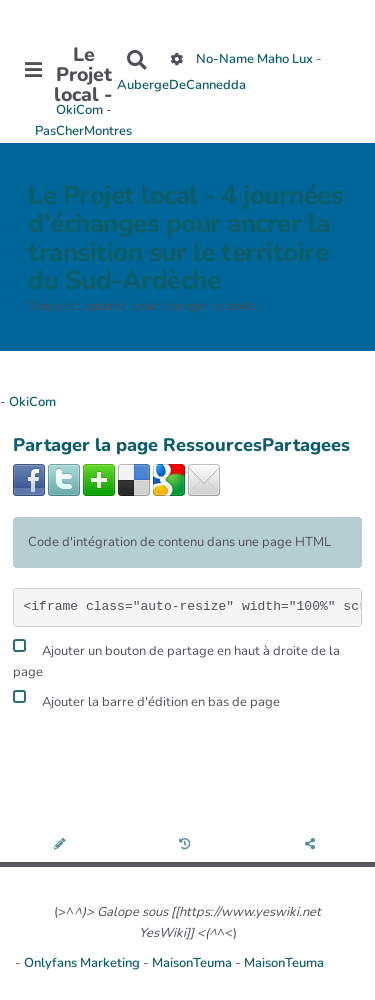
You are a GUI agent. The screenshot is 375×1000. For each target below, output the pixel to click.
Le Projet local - (83, 75)
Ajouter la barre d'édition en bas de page (146, 699)
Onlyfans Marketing (83, 963)
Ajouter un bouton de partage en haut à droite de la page (176, 659)
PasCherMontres (83, 131)
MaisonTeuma (193, 963)
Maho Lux (285, 60)
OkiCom (81, 110)
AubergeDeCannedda (181, 85)
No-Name (225, 60)
